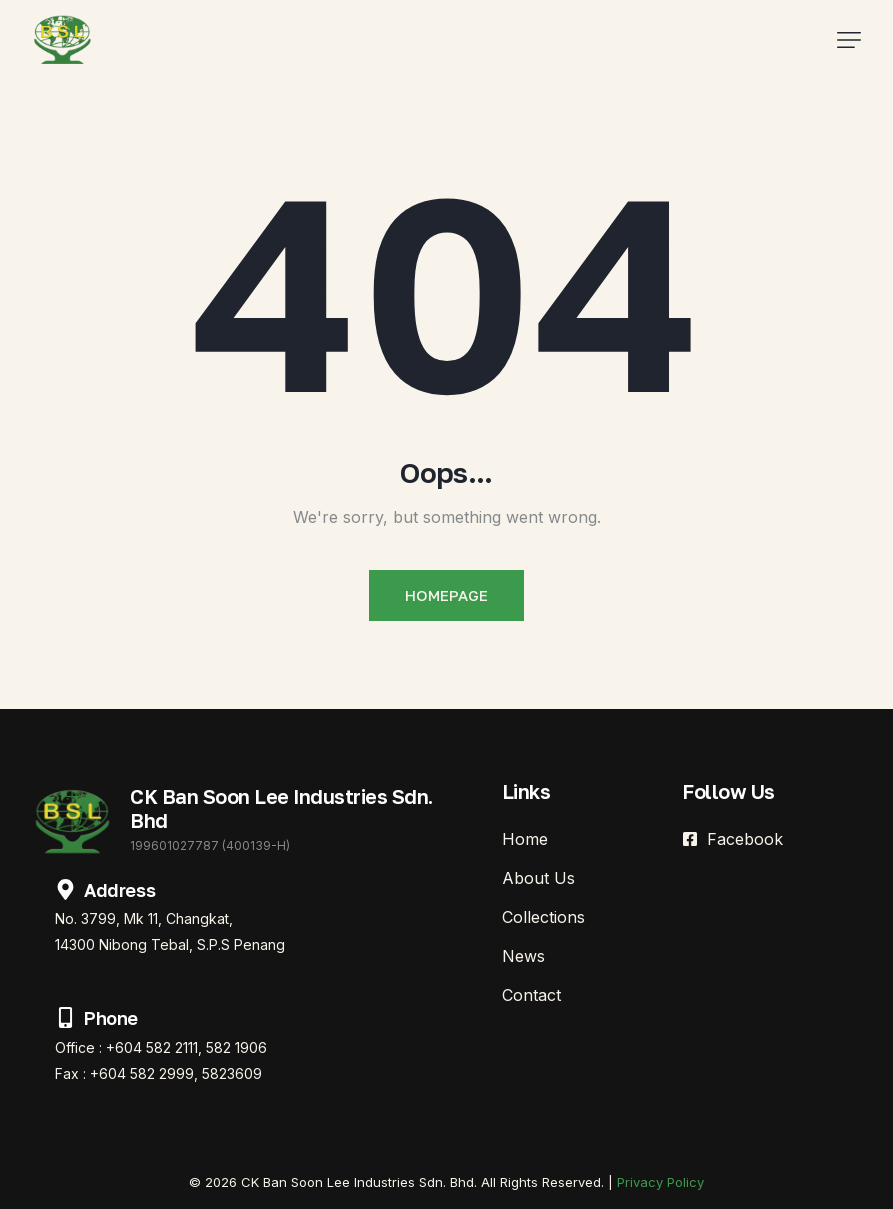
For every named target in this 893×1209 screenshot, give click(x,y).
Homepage (446, 595)
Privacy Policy (660, 1182)
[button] (849, 40)
